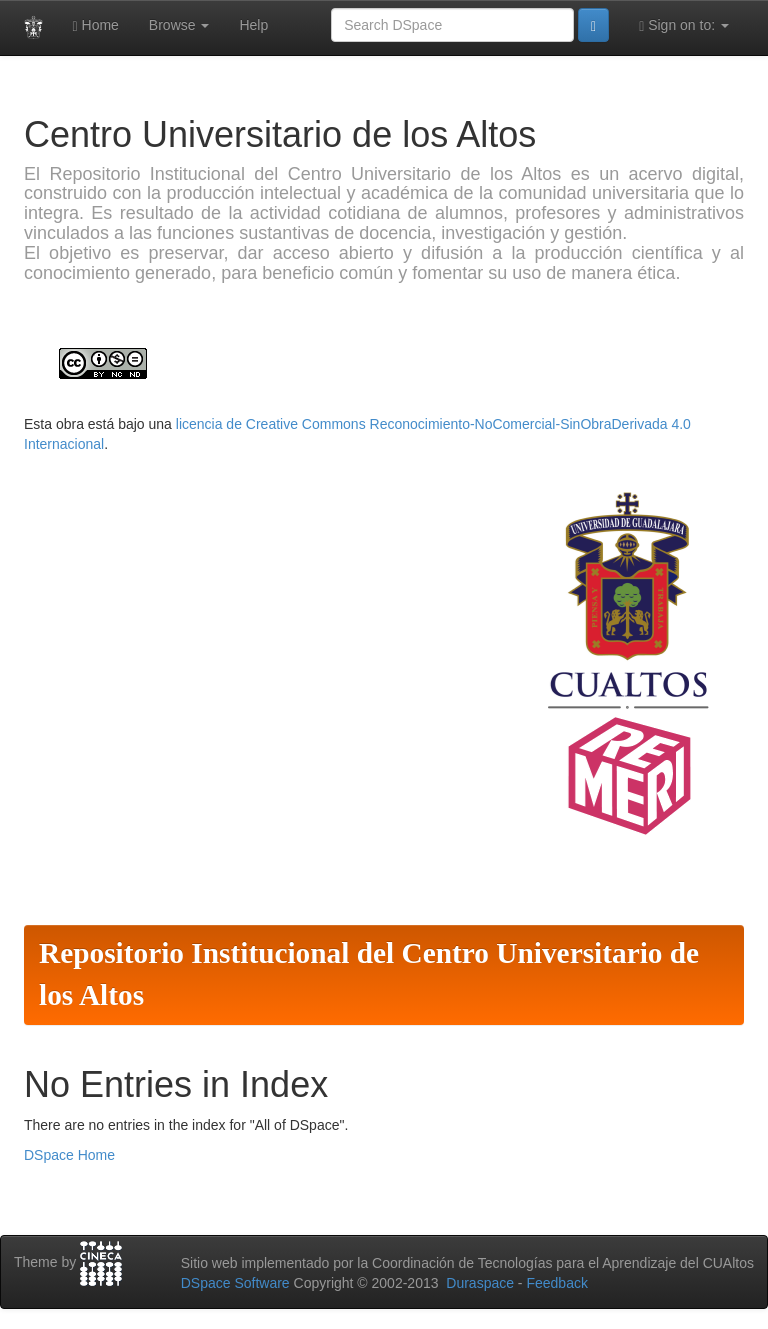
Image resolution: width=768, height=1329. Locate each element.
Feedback (556, 1283)
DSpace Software (235, 1283)
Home (96, 25)
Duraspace (480, 1283)
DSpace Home (69, 1155)
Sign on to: (684, 25)
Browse (179, 25)
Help (253, 25)
